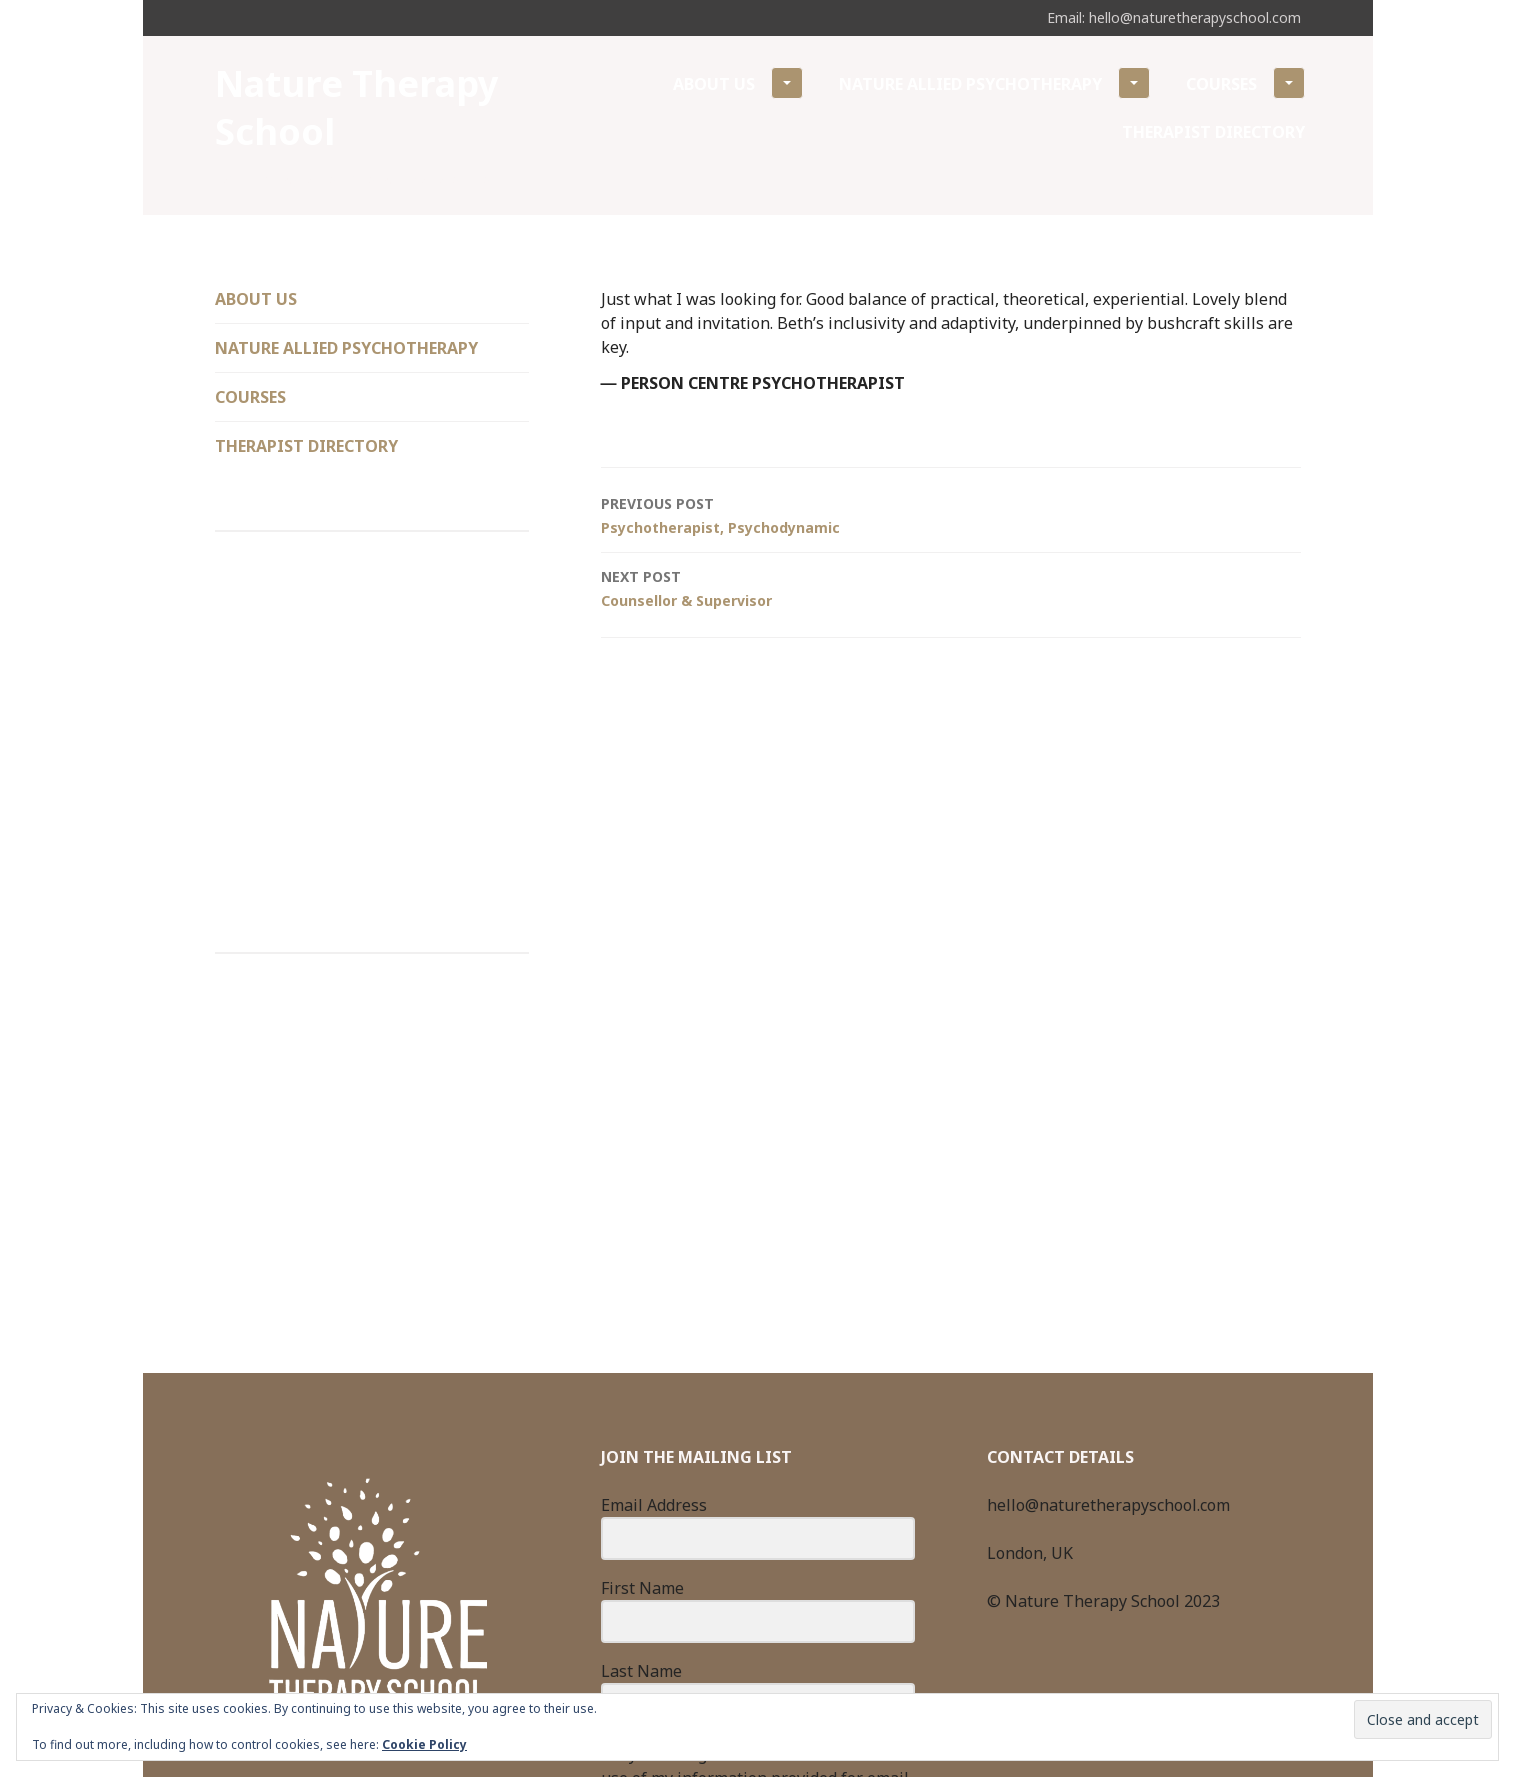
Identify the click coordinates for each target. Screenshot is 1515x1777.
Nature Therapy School (357, 107)
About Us (738, 83)
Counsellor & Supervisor (951, 587)
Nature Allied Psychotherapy (994, 83)
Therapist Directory (1213, 132)
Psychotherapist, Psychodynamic (951, 514)
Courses (1245, 83)
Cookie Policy (424, 1744)
